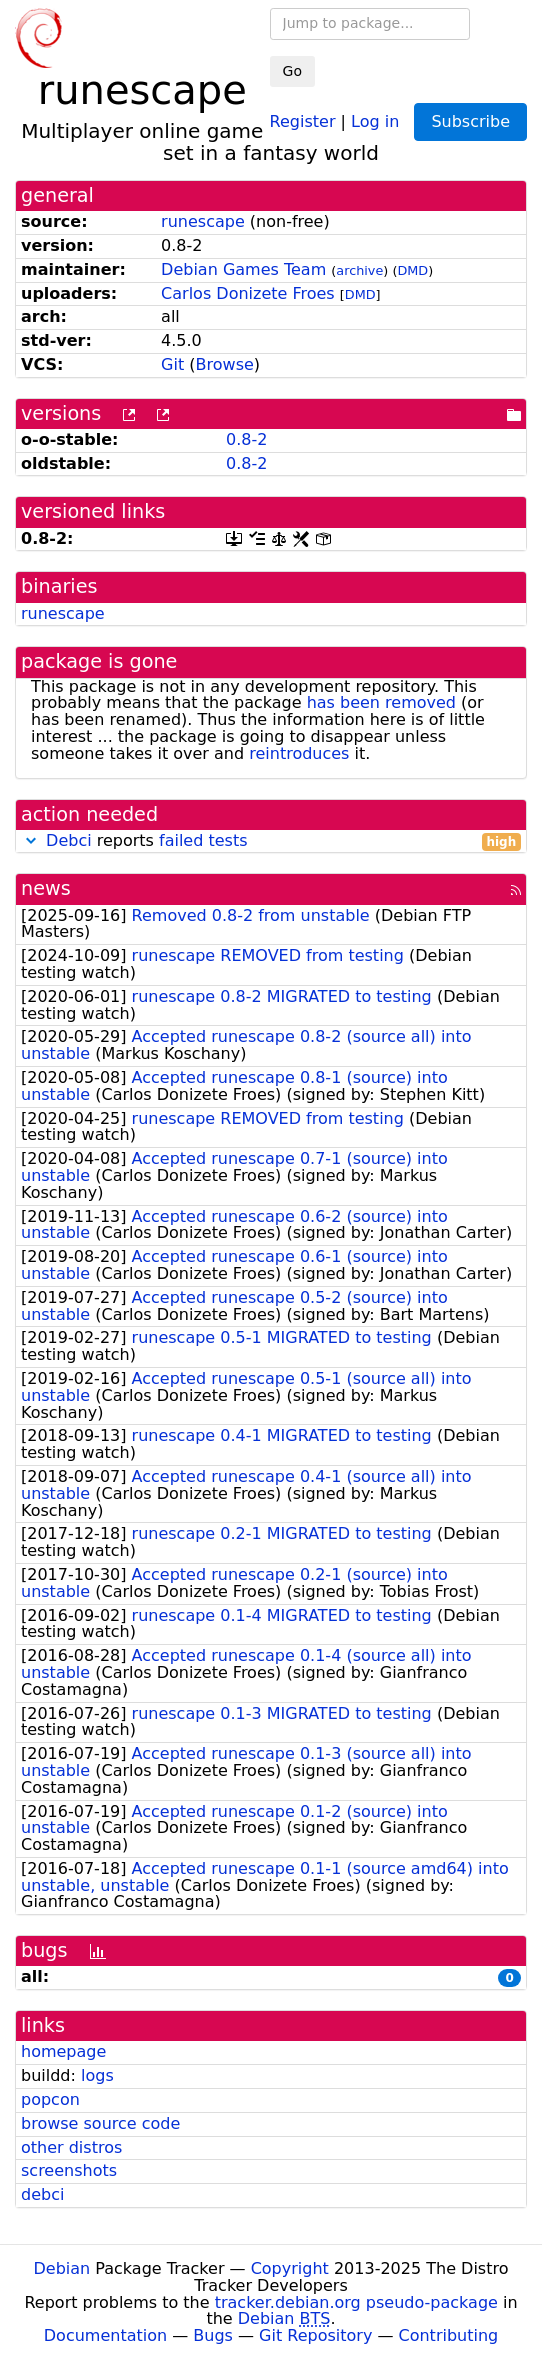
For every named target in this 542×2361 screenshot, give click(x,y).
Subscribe (470, 121)
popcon (50, 2099)
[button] (31, 840)
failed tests (203, 840)
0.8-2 (246, 439)
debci (42, 2194)
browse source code (100, 2123)
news (46, 888)
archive (359, 270)
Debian (62, 2268)
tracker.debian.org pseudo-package (356, 2302)
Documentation (105, 2335)
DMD (412, 270)
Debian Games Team (243, 269)
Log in (375, 120)
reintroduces (299, 753)
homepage (63, 2051)
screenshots (69, 2170)
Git (172, 364)
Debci (69, 840)
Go (292, 71)
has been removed (381, 702)
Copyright (290, 2268)
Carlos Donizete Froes (248, 293)
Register (303, 120)
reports (271, 841)
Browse (225, 364)
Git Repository (315, 2335)
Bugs (213, 2335)
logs (97, 2075)
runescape (203, 221)
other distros (71, 2147)
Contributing (449, 2335)
